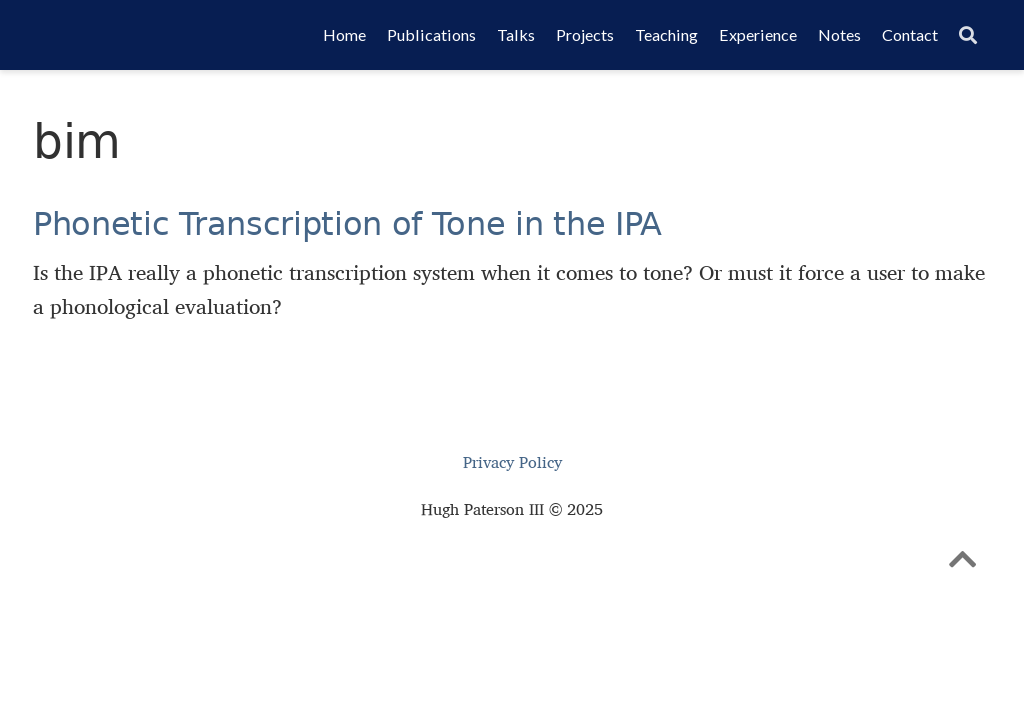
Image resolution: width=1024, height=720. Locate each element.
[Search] (968, 35)
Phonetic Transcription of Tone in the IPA (347, 224)
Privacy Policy (512, 462)
